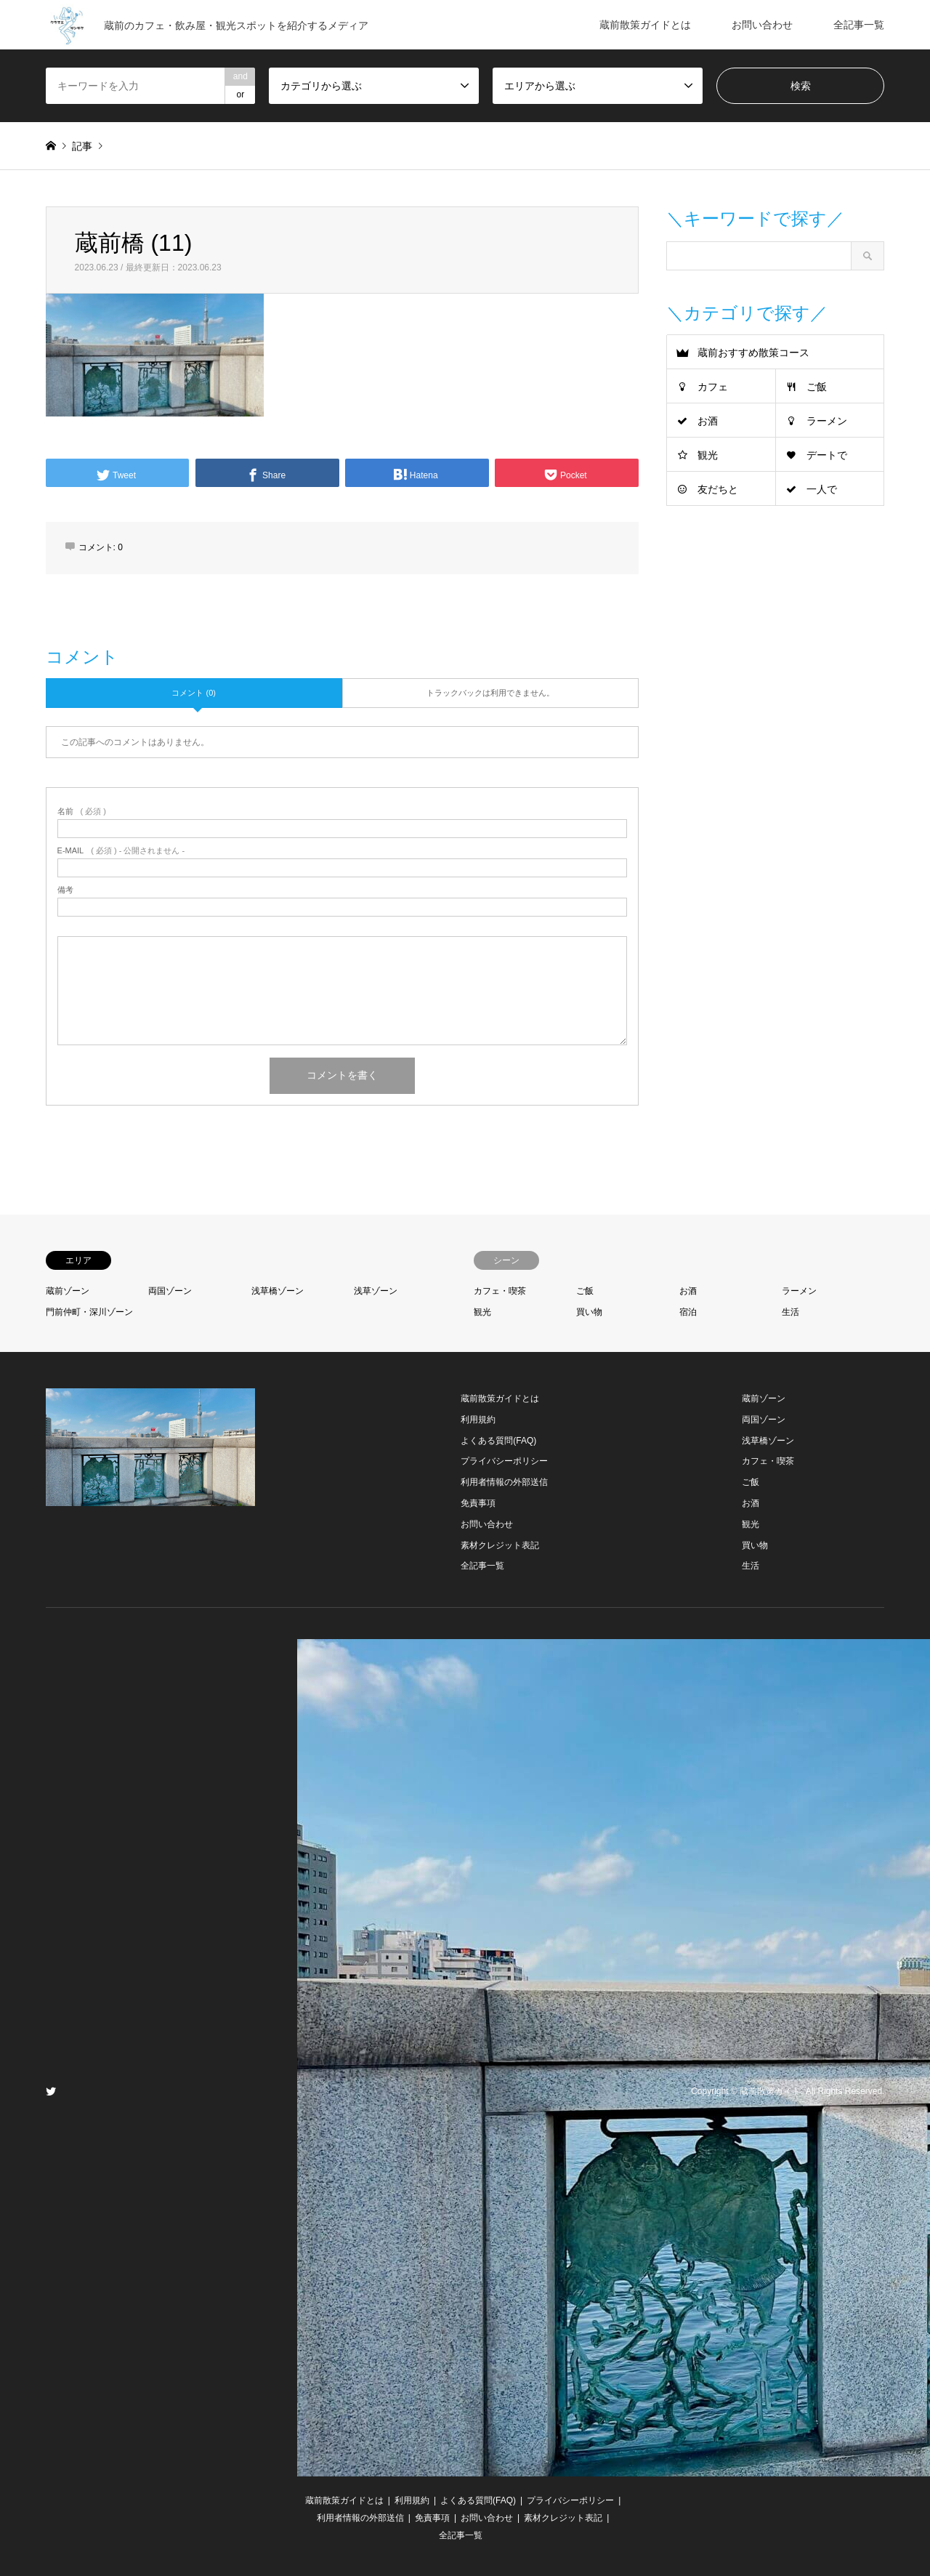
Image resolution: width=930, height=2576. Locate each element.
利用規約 (478, 1419)
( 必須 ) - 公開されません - (121, 851)
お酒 (708, 421)
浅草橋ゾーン (277, 1291)
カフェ (713, 387)
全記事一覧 (858, 25)
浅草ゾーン (375, 1291)
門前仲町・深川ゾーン (89, 1312)
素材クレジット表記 (500, 1545)
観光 (708, 455)
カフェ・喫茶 (500, 1291)
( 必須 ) (81, 812)
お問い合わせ (762, 25)
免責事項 (478, 1503)
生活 (790, 1312)
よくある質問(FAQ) (498, 1441)
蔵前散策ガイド (770, 2092)
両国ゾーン (170, 1291)
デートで (826, 455)
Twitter (51, 2091)
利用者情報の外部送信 (504, 1482)
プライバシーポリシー (504, 1461)
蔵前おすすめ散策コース (753, 352)
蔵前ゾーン (67, 1291)
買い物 (589, 1312)
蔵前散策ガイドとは (645, 25)
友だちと (718, 489)
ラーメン (826, 421)
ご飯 (816, 387)
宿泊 (688, 1312)
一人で (821, 489)
